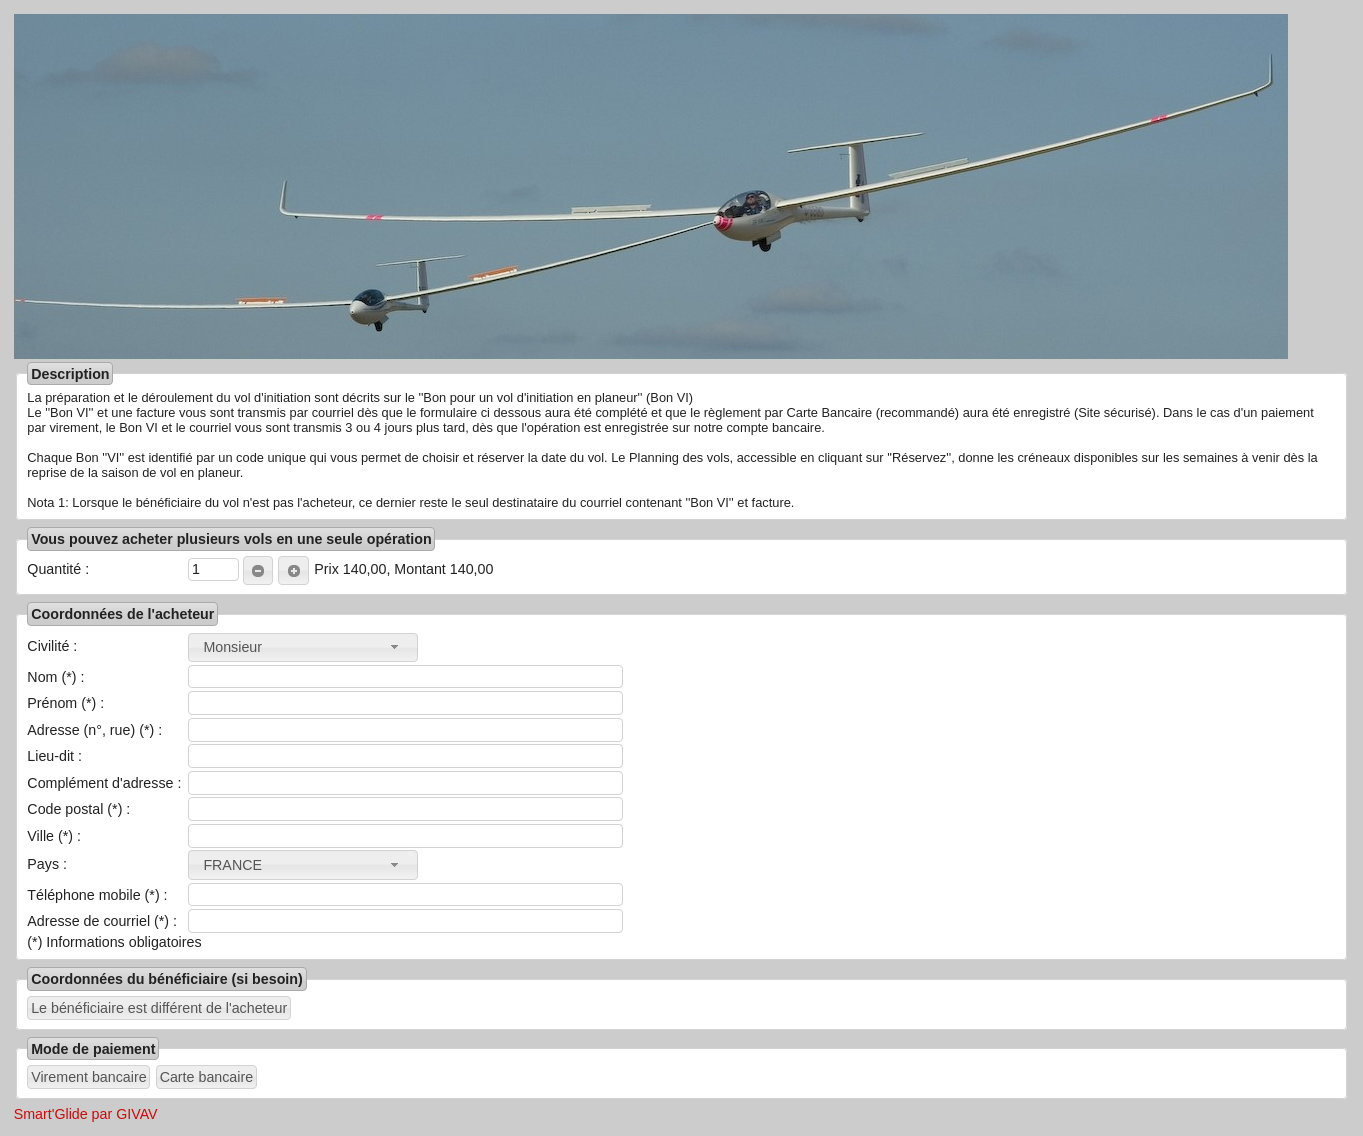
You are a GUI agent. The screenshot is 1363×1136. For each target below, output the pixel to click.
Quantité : (58, 569)
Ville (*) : (54, 836)
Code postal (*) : (78, 809)
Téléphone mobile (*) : (97, 895)
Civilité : (52, 646)
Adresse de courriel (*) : (102, 921)
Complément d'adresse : (104, 783)
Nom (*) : (55, 677)
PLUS (289, 571)
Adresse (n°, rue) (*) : (94, 730)
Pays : (47, 864)
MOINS (254, 571)
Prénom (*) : (65, 703)
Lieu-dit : (54, 756)
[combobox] (303, 647)
